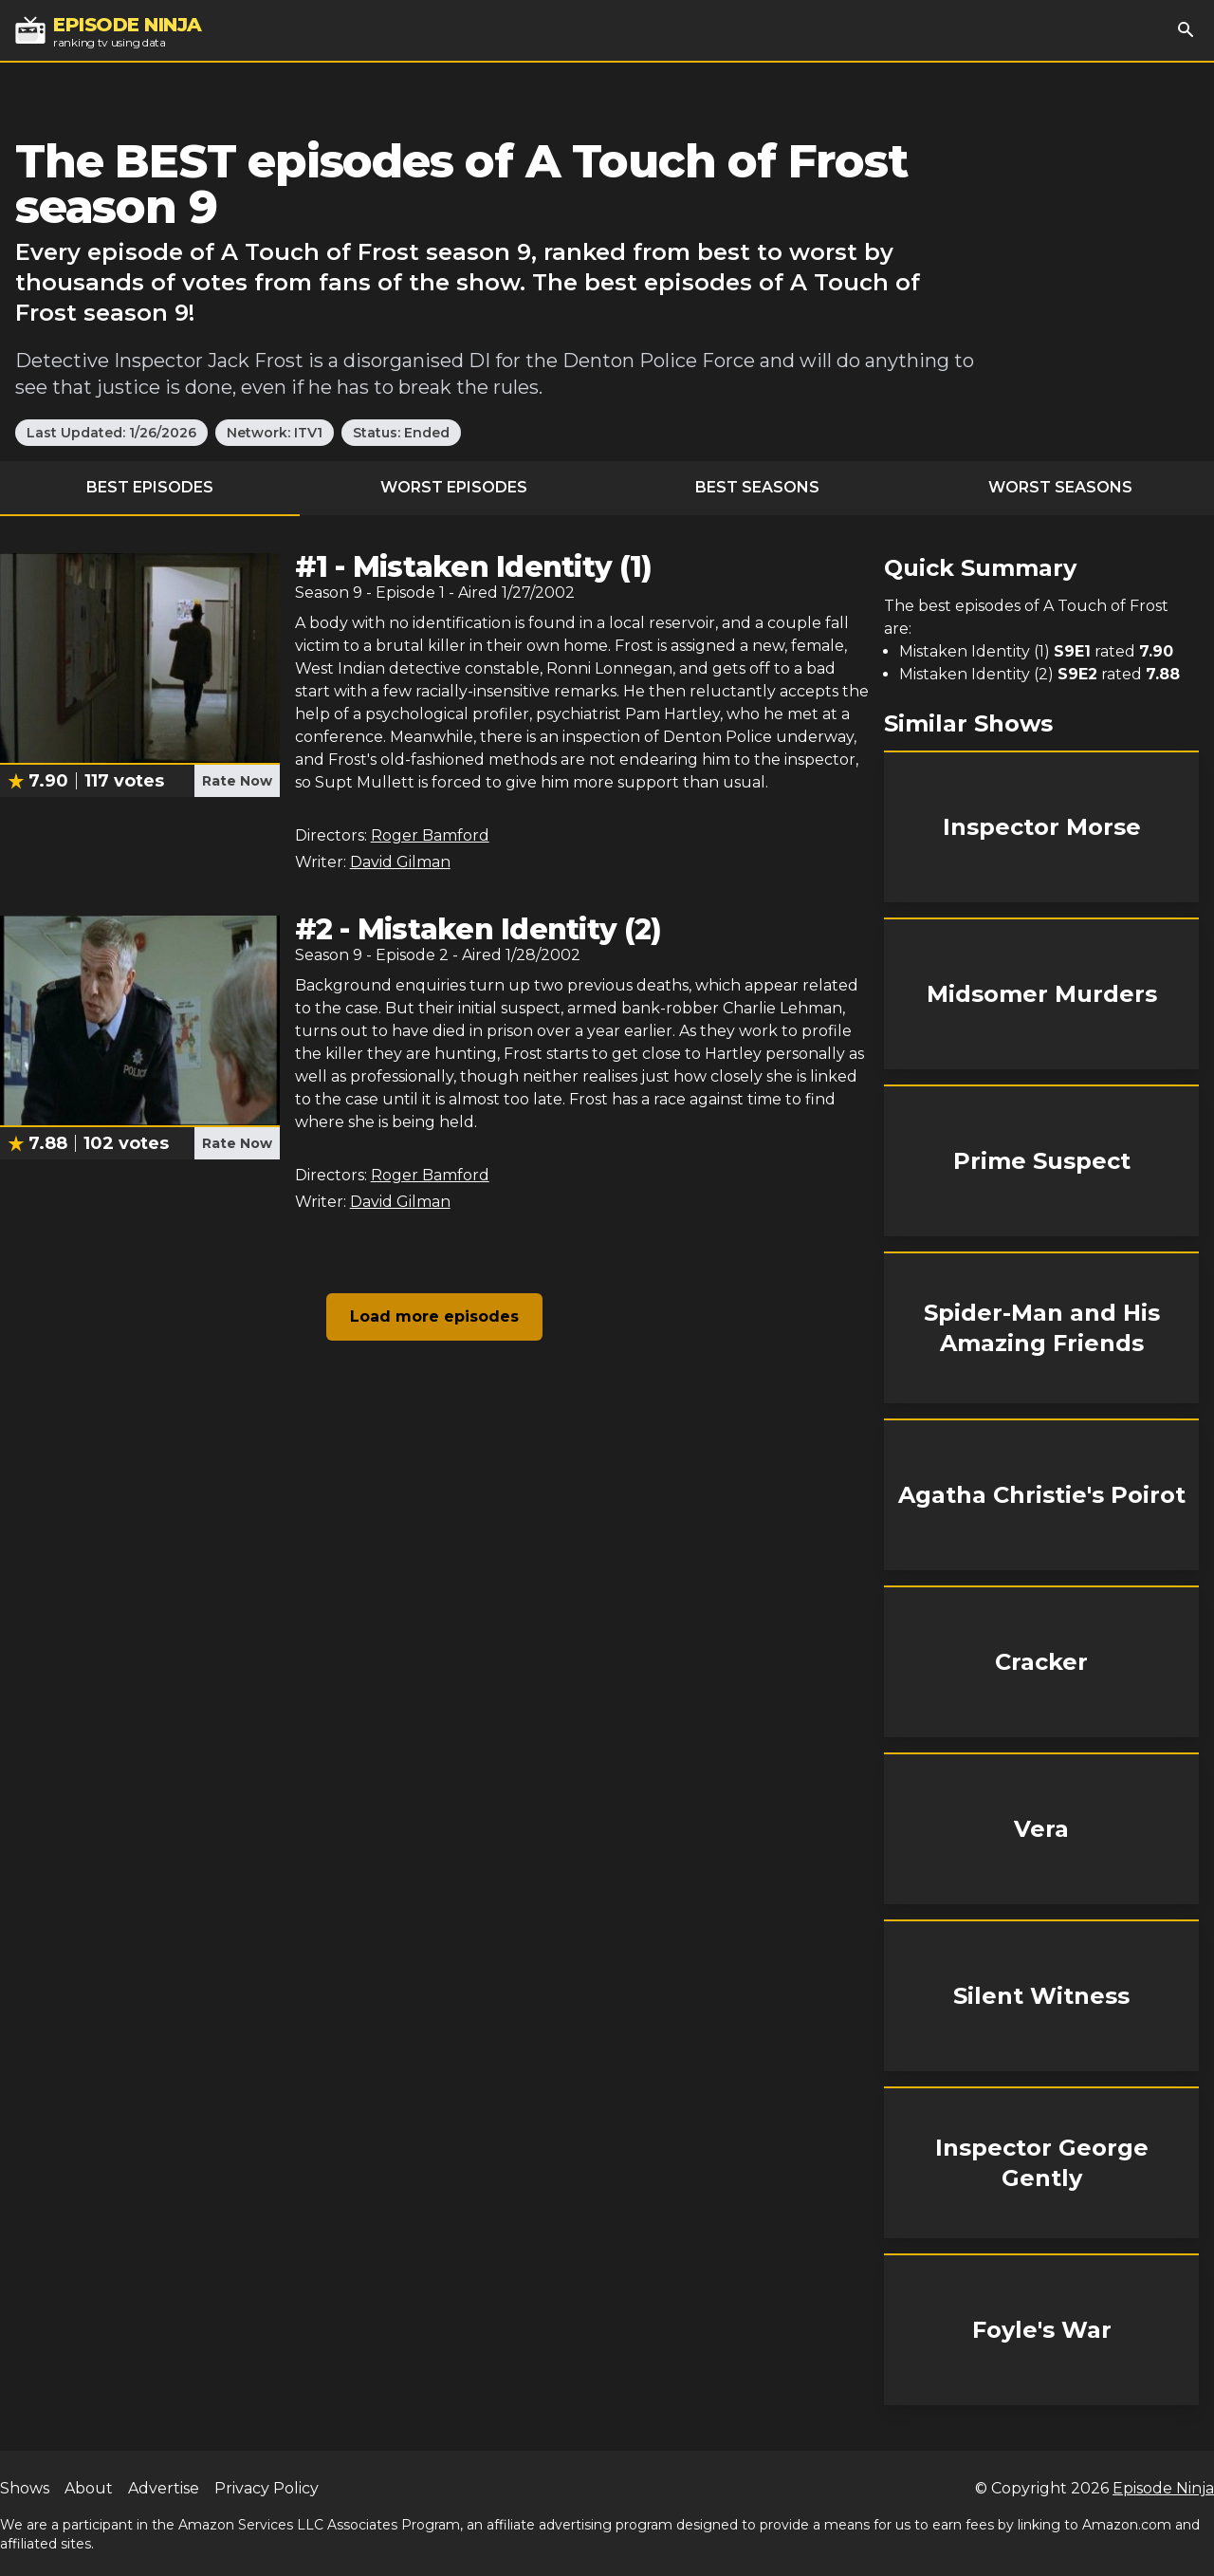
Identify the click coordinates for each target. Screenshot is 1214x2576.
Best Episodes (149, 487)
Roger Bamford (430, 835)
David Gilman (400, 862)
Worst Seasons (1060, 487)
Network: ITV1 (274, 432)
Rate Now (237, 780)
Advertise (163, 2488)
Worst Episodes (453, 487)
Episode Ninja (1163, 2488)
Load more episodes (434, 1316)
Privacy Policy (266, 2488)
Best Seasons (757, 487)
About (88, 2488)
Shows (24, 2488)
